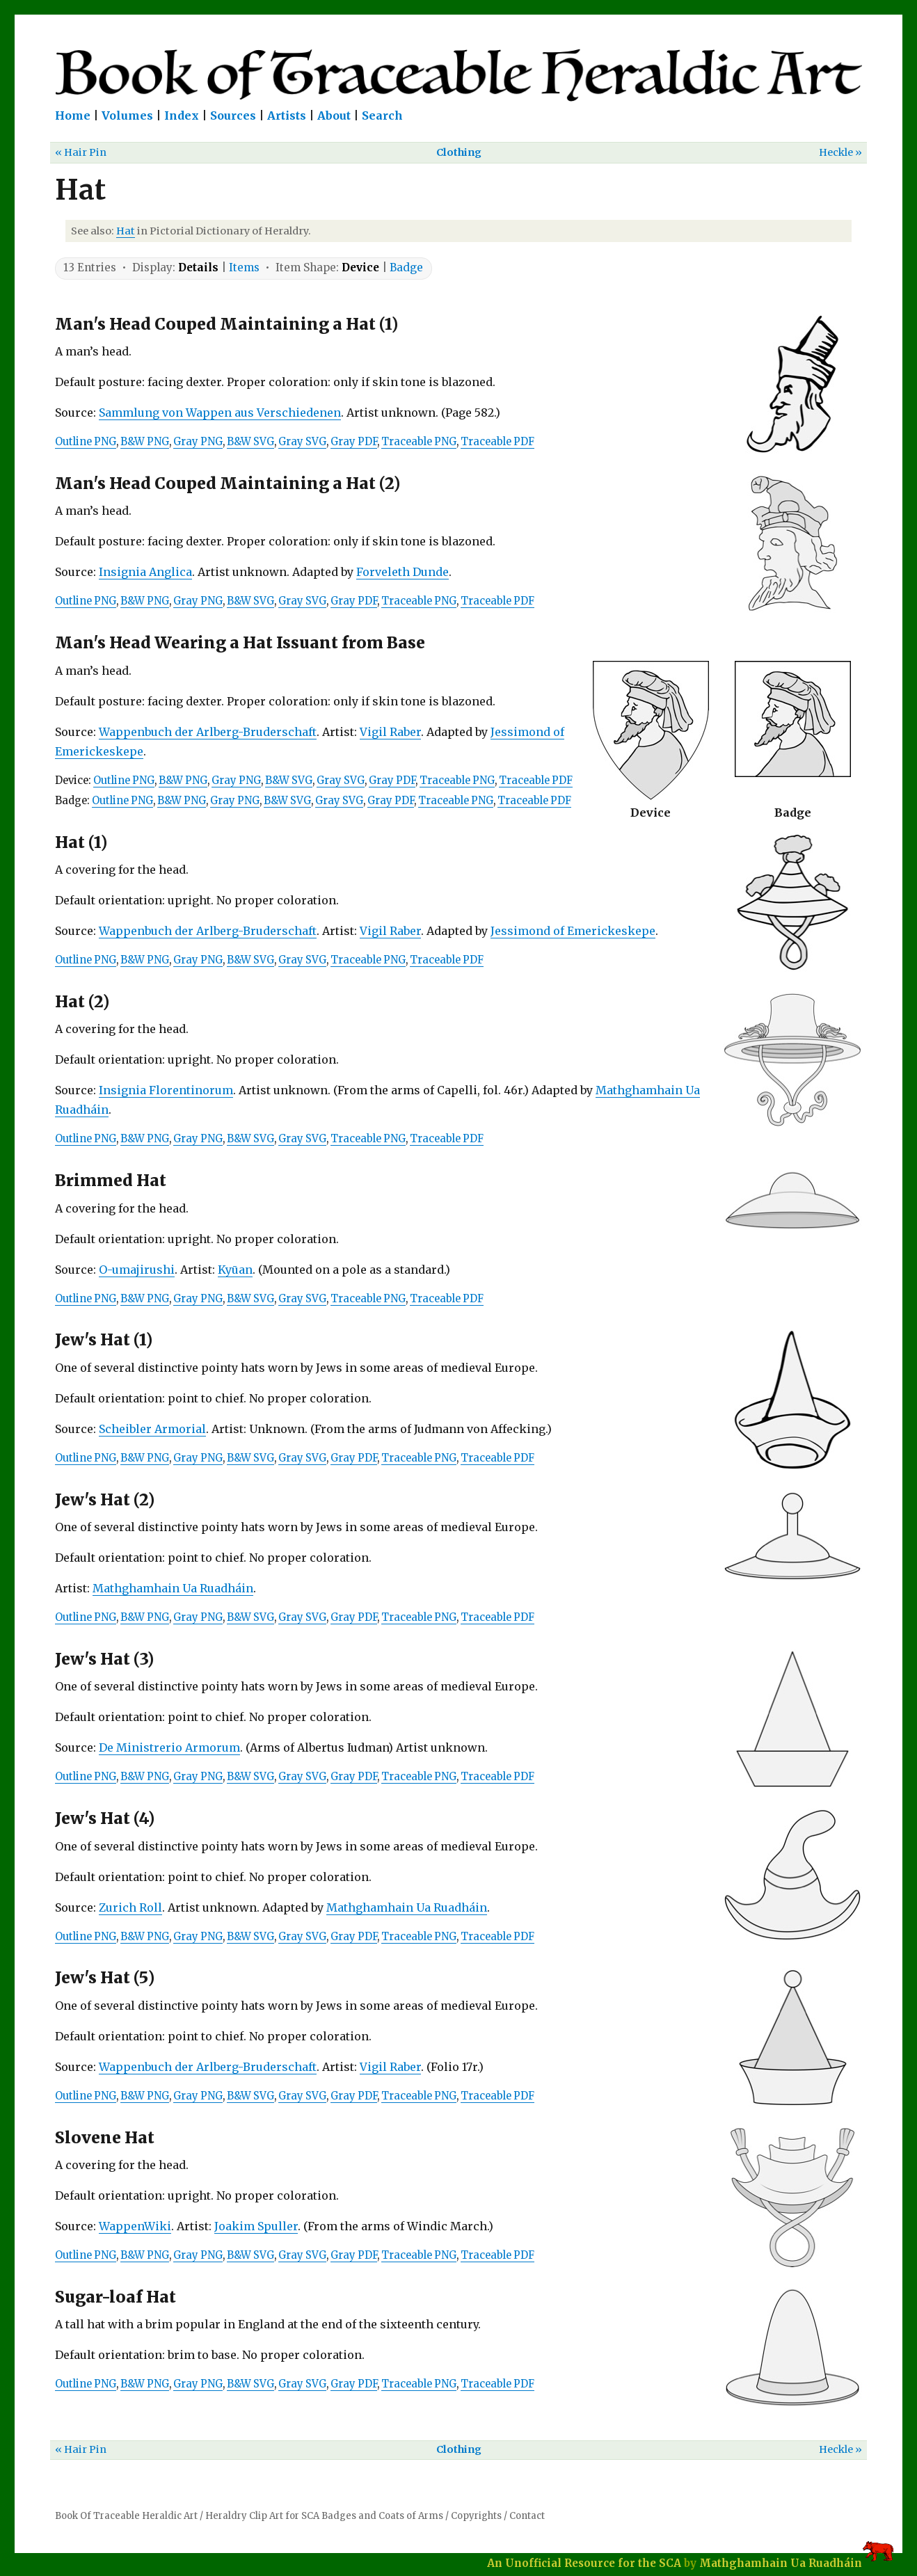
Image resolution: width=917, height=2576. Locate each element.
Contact (527, 2516)
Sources (233, 115)
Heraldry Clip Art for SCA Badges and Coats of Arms (324, 2516)
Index (181, 115)
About (334, 115)
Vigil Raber (390, 732)
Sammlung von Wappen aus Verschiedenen (220, 412)
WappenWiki (135, 2226)
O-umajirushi (137, 1270)
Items (244, 267)
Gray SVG (302, 441)
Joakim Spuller (256, 2226)
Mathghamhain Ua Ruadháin (173, 1588)
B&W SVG (250, 441)
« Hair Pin (80, 152)
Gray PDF (353, 441)
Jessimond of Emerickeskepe (573, 931)
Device (360, 267)
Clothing (458, 152)
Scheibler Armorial (152, 1429)
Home (72, 115)
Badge (406, 267)
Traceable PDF (497, 441)
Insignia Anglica (145, 572)
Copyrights (476, 2516)
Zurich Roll (130, 1907)
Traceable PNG (418, 441)
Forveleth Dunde (402, 572)
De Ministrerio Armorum (169, 1747)
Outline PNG (85, 441)
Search (382, 115)
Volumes (127, 115)
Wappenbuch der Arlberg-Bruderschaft (208, 732)
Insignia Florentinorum (166, 1090)
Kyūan (235, 1270)
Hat (125, 231)
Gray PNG (198, 441)
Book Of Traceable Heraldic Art (126, 2516)
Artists (286, 115)
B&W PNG (144, 441)
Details (198, 267)
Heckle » (840, 152)
